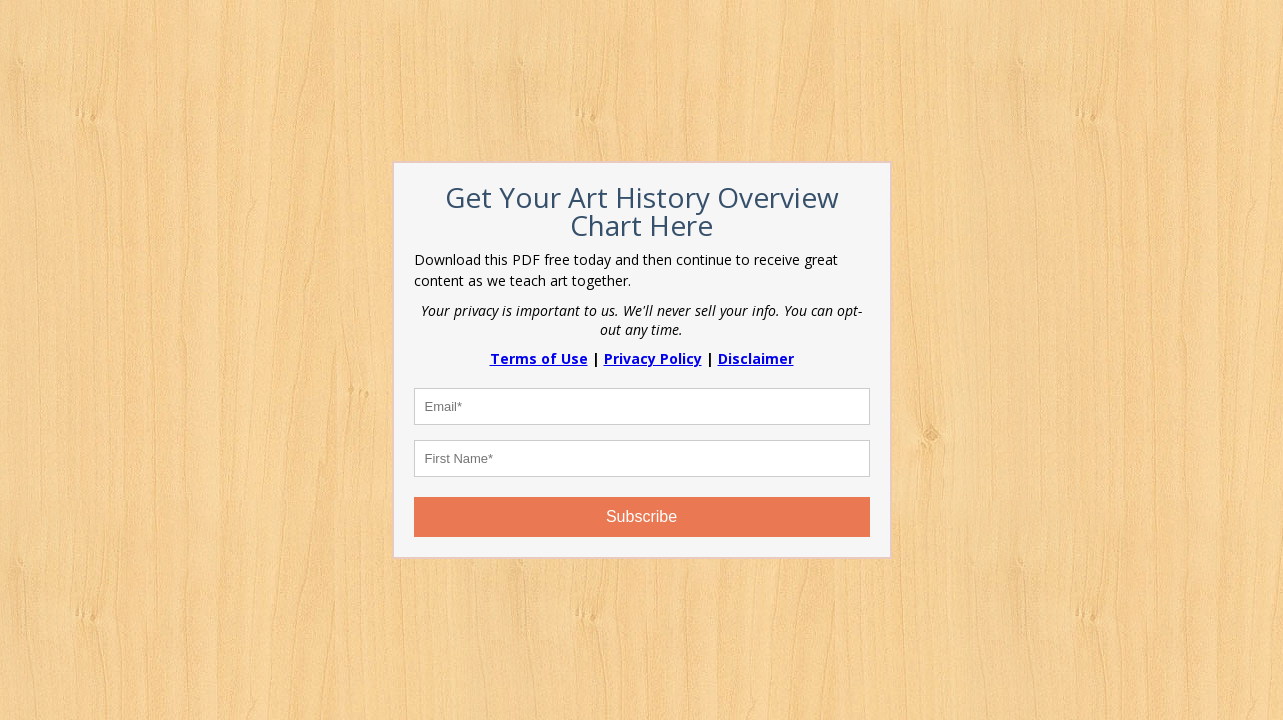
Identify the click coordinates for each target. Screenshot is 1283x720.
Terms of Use (539, 358)
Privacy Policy (653, 358)
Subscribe (641, 516)
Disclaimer (756, 358)
